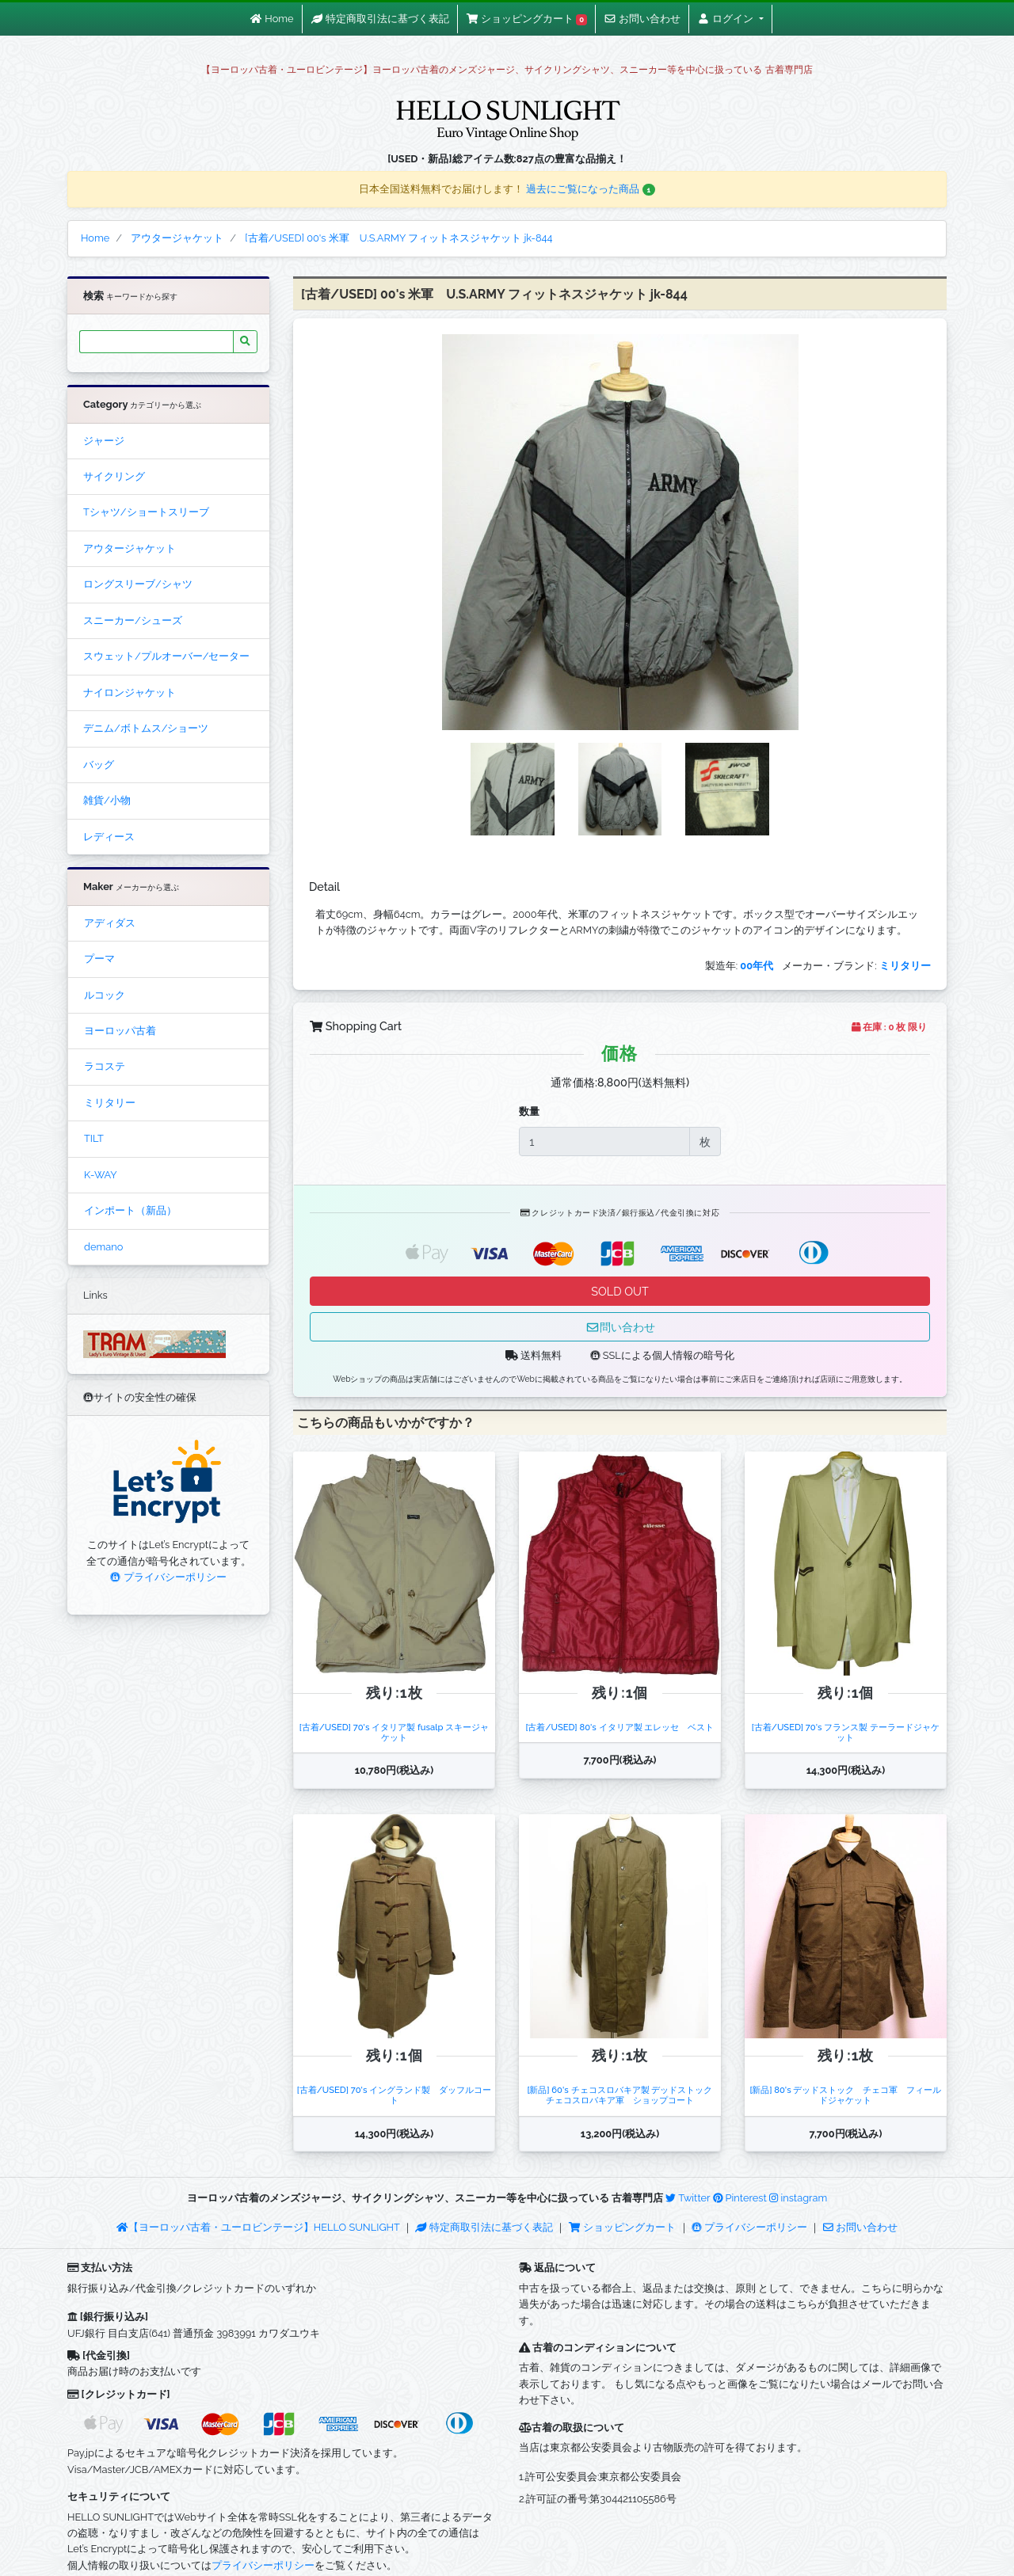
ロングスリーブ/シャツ (138, 584)
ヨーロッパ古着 (120, 1031)
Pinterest (740, 2198)
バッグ (98, 765)
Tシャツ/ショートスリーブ (146, 512)
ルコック (104, 995)
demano (103, 1247)
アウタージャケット (129, 548)
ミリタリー (109, 1103)
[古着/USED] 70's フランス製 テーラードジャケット (846, 1732)
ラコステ (104, 1066)
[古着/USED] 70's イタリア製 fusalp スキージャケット (394, 1732)
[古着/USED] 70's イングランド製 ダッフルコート (394, 2095)
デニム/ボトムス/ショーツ (145, 728)
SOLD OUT (619, 1291)
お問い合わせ (860, 2227)
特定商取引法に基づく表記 (484, 2227)
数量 (529, 1111)
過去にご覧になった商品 (590, 189)
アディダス (109, 923)
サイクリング (114, 476)
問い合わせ (620, 1327)
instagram (798, 2198)
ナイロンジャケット (129, 692)
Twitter (687, 2198)
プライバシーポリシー (168, 1577)
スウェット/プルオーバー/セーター (166, 656)
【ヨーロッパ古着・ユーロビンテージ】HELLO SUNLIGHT (257, 2227)
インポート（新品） (130, 1210)
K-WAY (100, 1175)
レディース (109, 837)
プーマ (99, 959)
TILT (94, 1138)
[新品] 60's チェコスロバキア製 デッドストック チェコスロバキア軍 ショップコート (624, 2095)
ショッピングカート (623, 2227)
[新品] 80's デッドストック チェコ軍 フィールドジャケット (845, 2095)
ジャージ (103, 441)
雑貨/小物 (107, 800)
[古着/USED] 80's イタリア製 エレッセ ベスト (619, 1727)
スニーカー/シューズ (132, 620)
